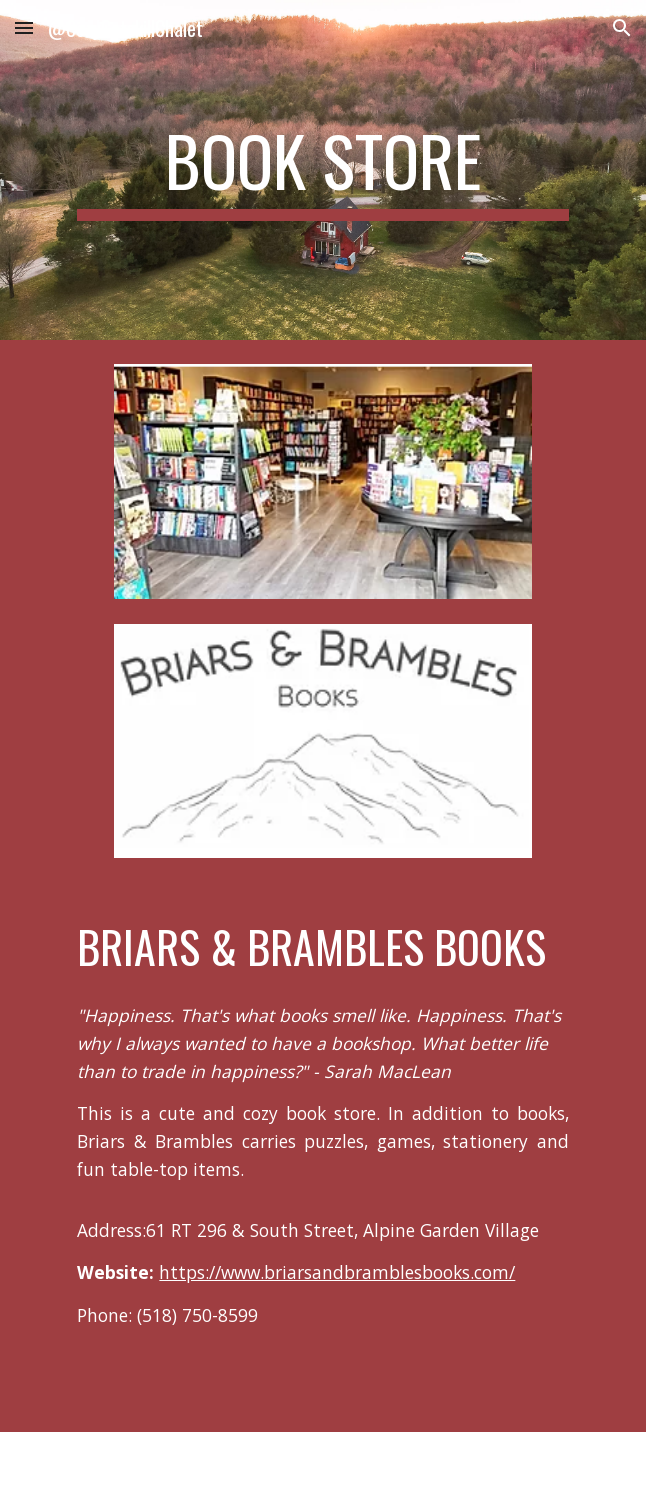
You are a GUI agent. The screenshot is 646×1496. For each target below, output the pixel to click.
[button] (24, 27)
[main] (322, 170)
